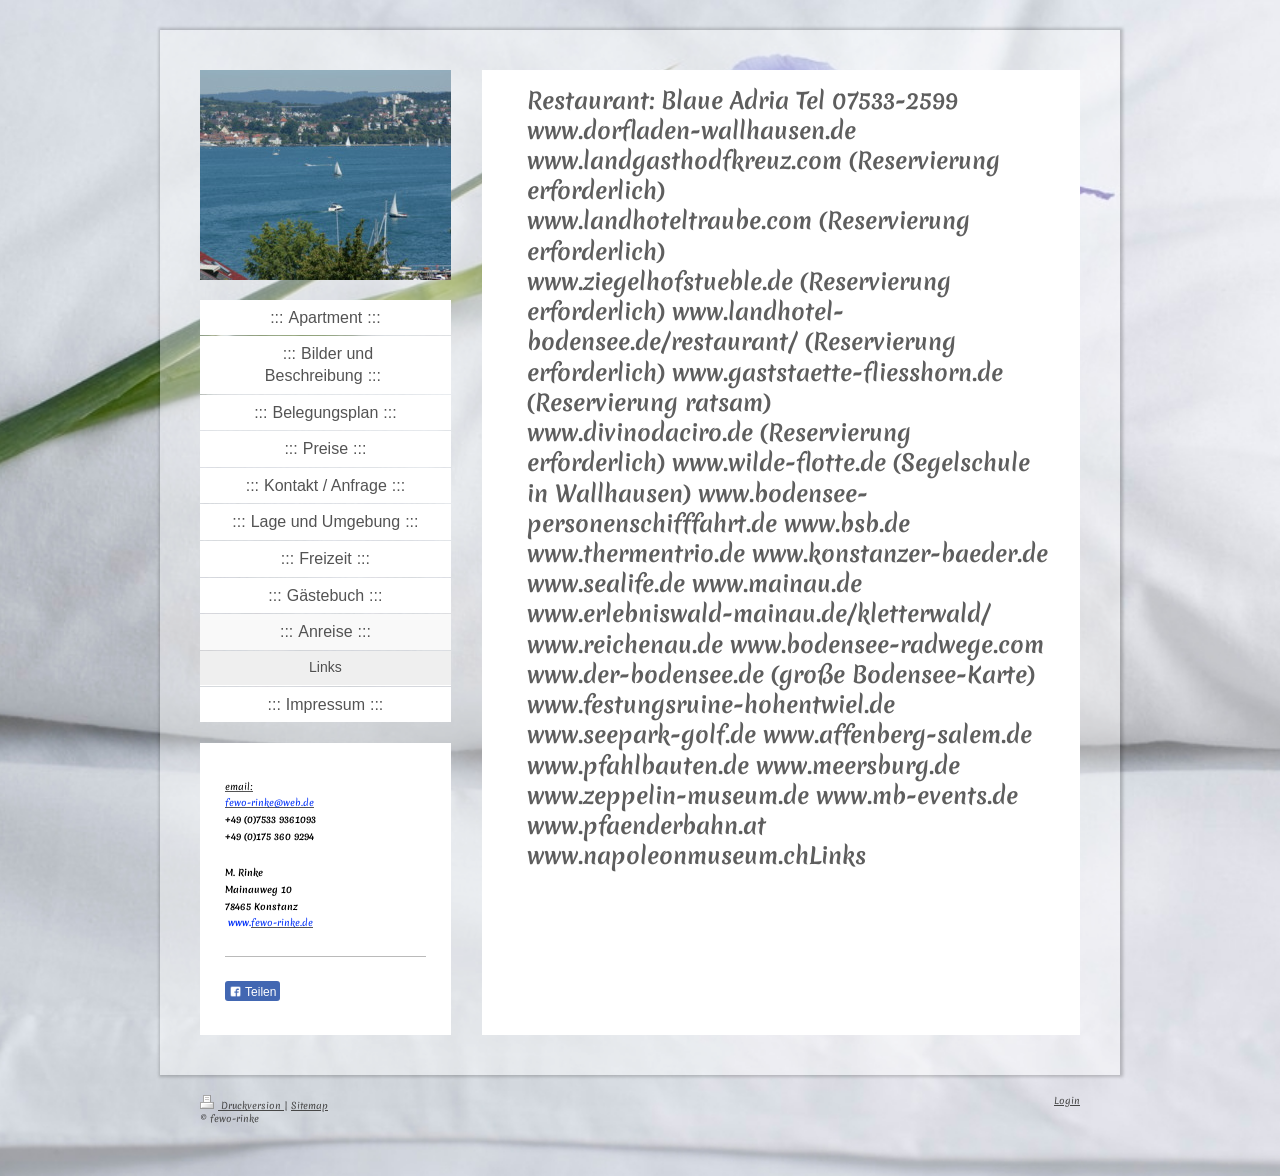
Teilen (252, 992)
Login (1067, 1100)
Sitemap (309, 1105)
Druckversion (242, 1105)
